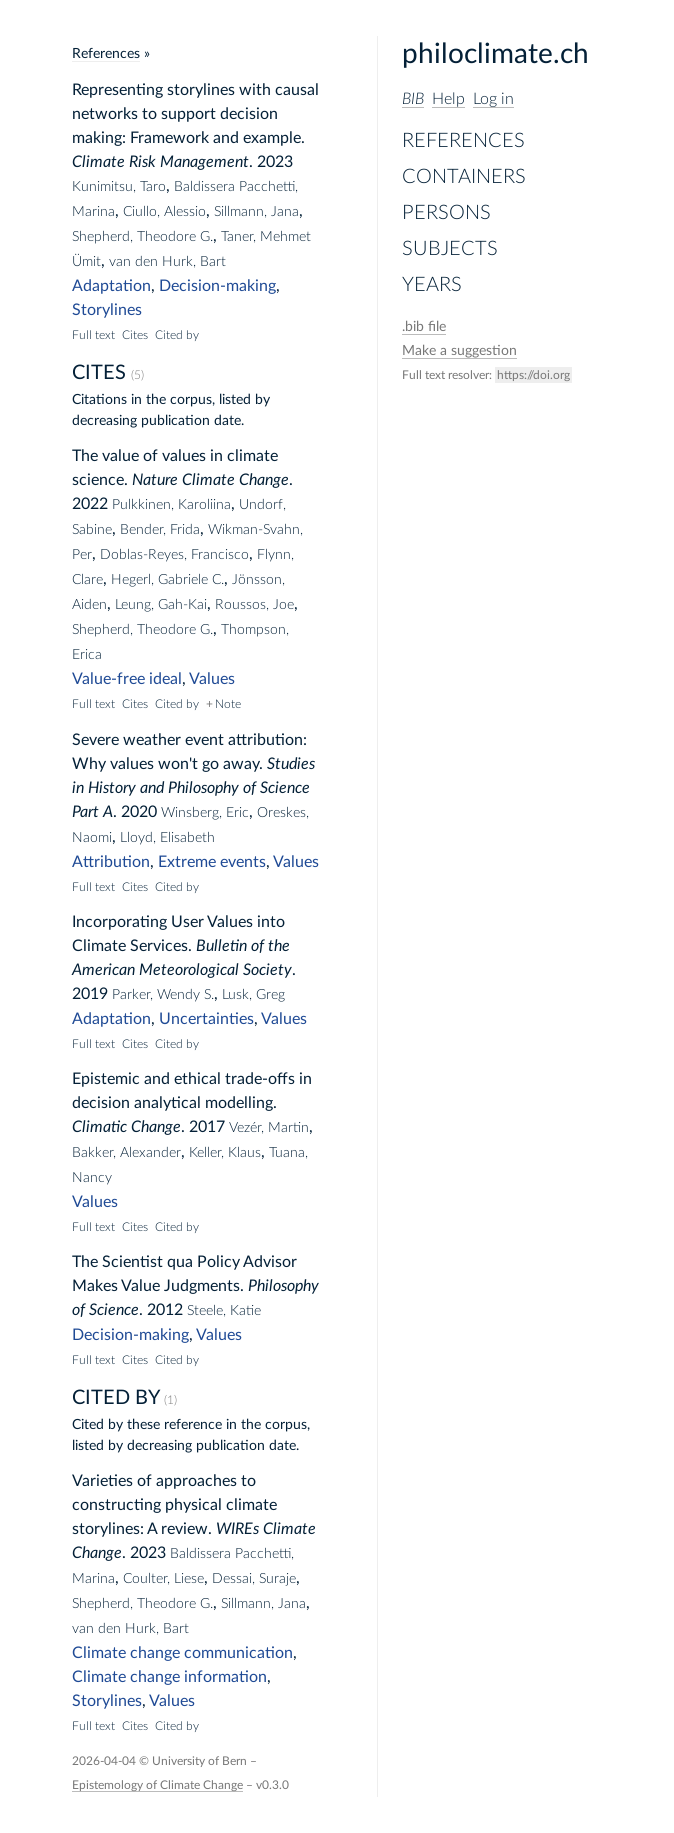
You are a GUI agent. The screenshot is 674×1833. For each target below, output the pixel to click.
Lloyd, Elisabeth (167, 838)
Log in (493, 99)
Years (432, 285)
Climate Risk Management (160, 162)
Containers (464, 177)
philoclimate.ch (495, 54)
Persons (446, 213)
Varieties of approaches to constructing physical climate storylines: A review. (174, 1505)
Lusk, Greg (253, 995)
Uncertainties (206, 1019)
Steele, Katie (224, 1311)
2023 (275, 162)
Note (228, 704)
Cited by (177, 335)
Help (448, 99)
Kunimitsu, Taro (119, 187)
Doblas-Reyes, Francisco (174, 555)
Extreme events (212, 862)
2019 (90, 994)
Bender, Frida (160, 530)
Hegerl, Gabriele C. (167, 580)
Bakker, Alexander (126, 1153)
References (463, 141)
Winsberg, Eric (205, 813)
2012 (165, 1310)
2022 (90, 504)
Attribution (111, 862)
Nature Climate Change (210, 480)
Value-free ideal (127, 679)
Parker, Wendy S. (163, 995)
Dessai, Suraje (254, 1579)
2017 (207, 1127)
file (424, 327)
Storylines (107, 310)
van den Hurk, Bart (167, 262)
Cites (135, 335)
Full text (93, 335)
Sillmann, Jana (256, 212)
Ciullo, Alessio (164, 212)
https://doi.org (533, 375)
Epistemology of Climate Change (157, 1785)
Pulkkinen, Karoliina (171, 505)
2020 (139, 812)
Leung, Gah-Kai (161, 605)
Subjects (450, 249)
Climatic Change (126, 1127)
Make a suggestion (459, 351)
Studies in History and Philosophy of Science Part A (193, 788)
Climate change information (169, 1677)
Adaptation (111, 286)
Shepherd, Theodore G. (142, 237)
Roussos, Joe (254, 605)
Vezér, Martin (269, 1128)
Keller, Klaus (225, 1153)
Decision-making (217, 286)
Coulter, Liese (163, 1579)
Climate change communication (182, 1653)
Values (212, 679)
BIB (413, 99)
